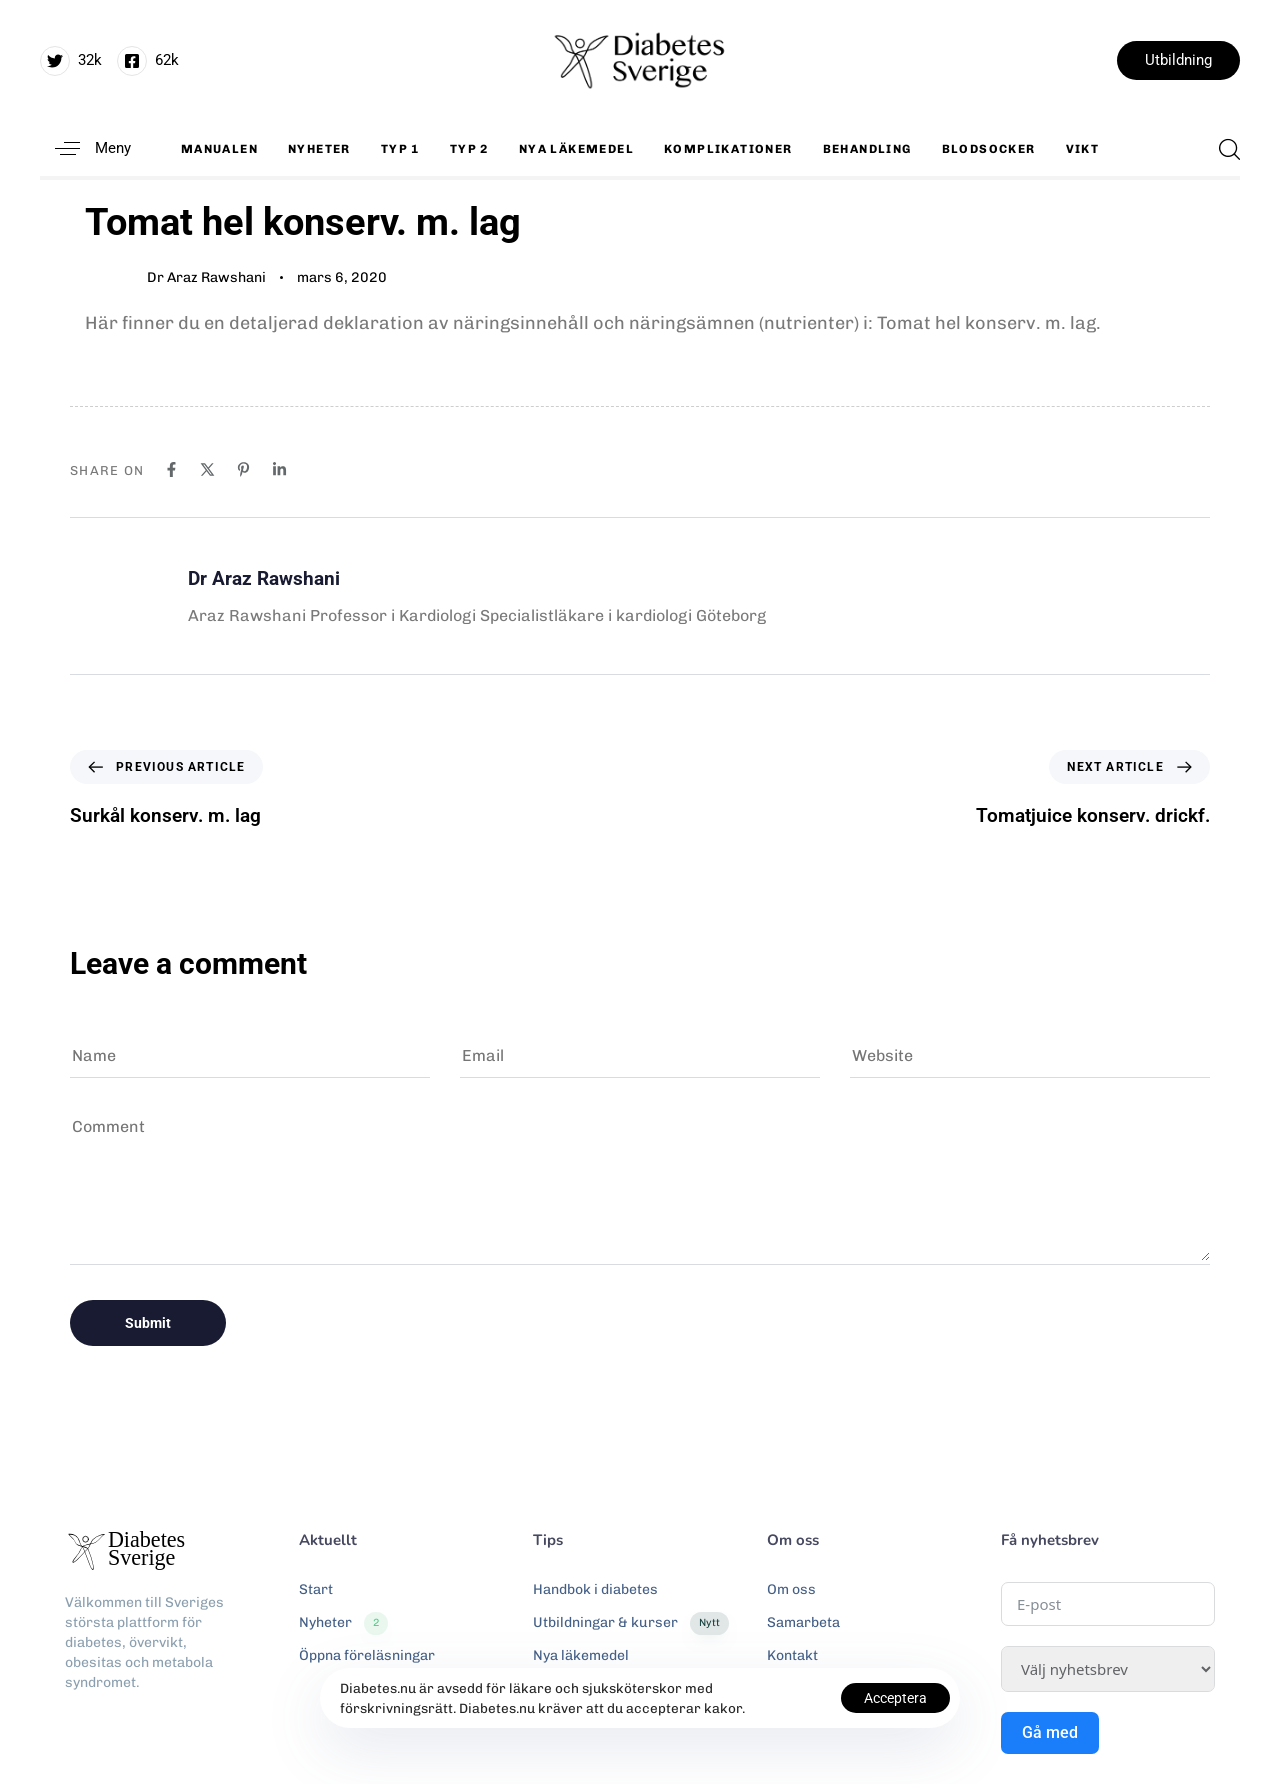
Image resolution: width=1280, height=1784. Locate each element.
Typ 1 (400, 149)
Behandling (867, 149)
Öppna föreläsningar (367, 1655)
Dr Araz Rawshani (206, 277)
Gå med (1050, 1732)
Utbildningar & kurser (631, 1623)
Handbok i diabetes (595, 1589)
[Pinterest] (243, 469)
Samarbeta (803, 1622)
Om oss (791, 1589)
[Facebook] (171, 469)
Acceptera (895, 1698)
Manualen (219, 149)
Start (316, 1589)
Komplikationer (728, 149)
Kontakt (792, 1655)
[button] (85, 148)
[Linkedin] (279, 469)
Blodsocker (989, 149)
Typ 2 (469, 149)
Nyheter (319, 149)
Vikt (1083, 149)
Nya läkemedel (576, 149)
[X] (207, 469)
